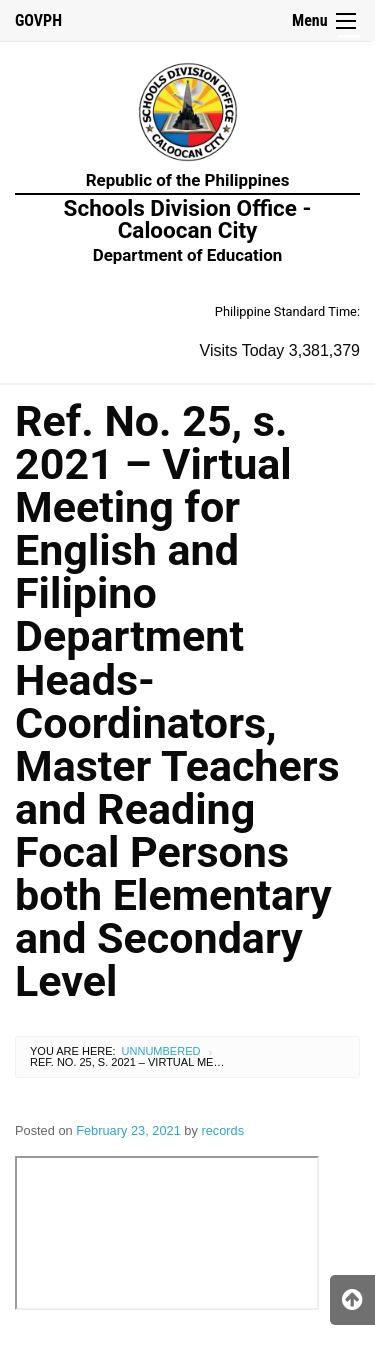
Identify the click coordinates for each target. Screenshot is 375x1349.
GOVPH (38, 20)
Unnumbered (161, 1051)
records (222, 1130)
